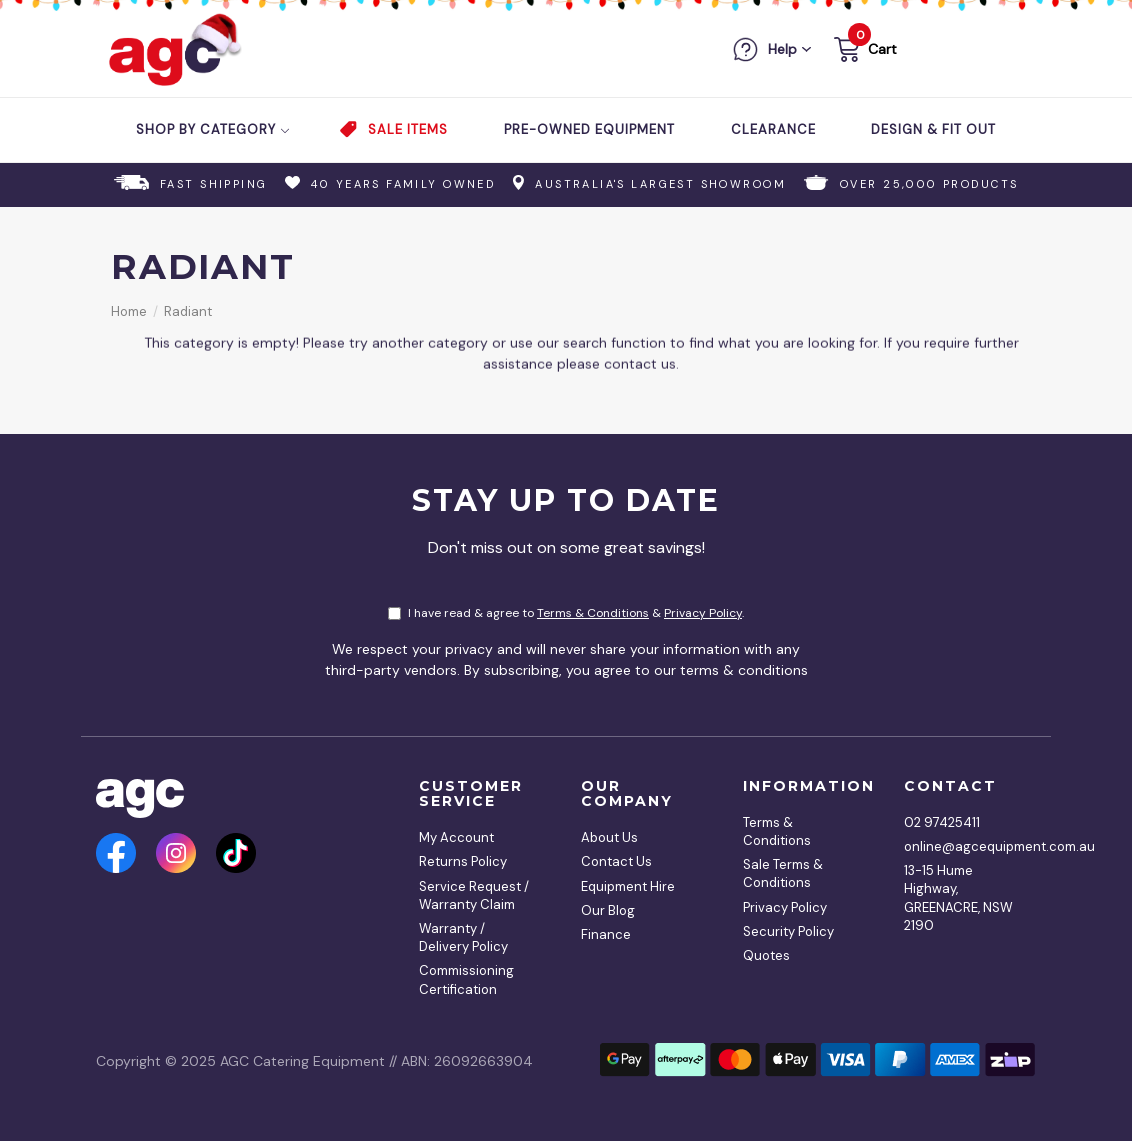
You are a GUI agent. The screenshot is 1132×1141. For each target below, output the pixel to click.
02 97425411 (942, 822)
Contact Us (616, 861)
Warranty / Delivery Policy (463, 937)
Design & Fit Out (933, 129)
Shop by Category (213, 129)
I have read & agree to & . (566, 613)
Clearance (773, 129)
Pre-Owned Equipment (589, 129)
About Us (609, 837)
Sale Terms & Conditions (783, 873)
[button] (863, 52)
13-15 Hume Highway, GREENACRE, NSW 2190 (958, 898)
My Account (456, 837)
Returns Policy (463, 861)
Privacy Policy (703, 613)
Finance (606, 934)
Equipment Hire (628, 886)
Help (782, 49)
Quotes (766, 955)
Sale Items (408, 129)
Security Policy (788, 931)
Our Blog (608, 910)
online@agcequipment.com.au (962, 846)
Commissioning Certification (466, 979)
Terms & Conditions (593, 613)
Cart (882, 49)
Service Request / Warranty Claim (474, 895)
